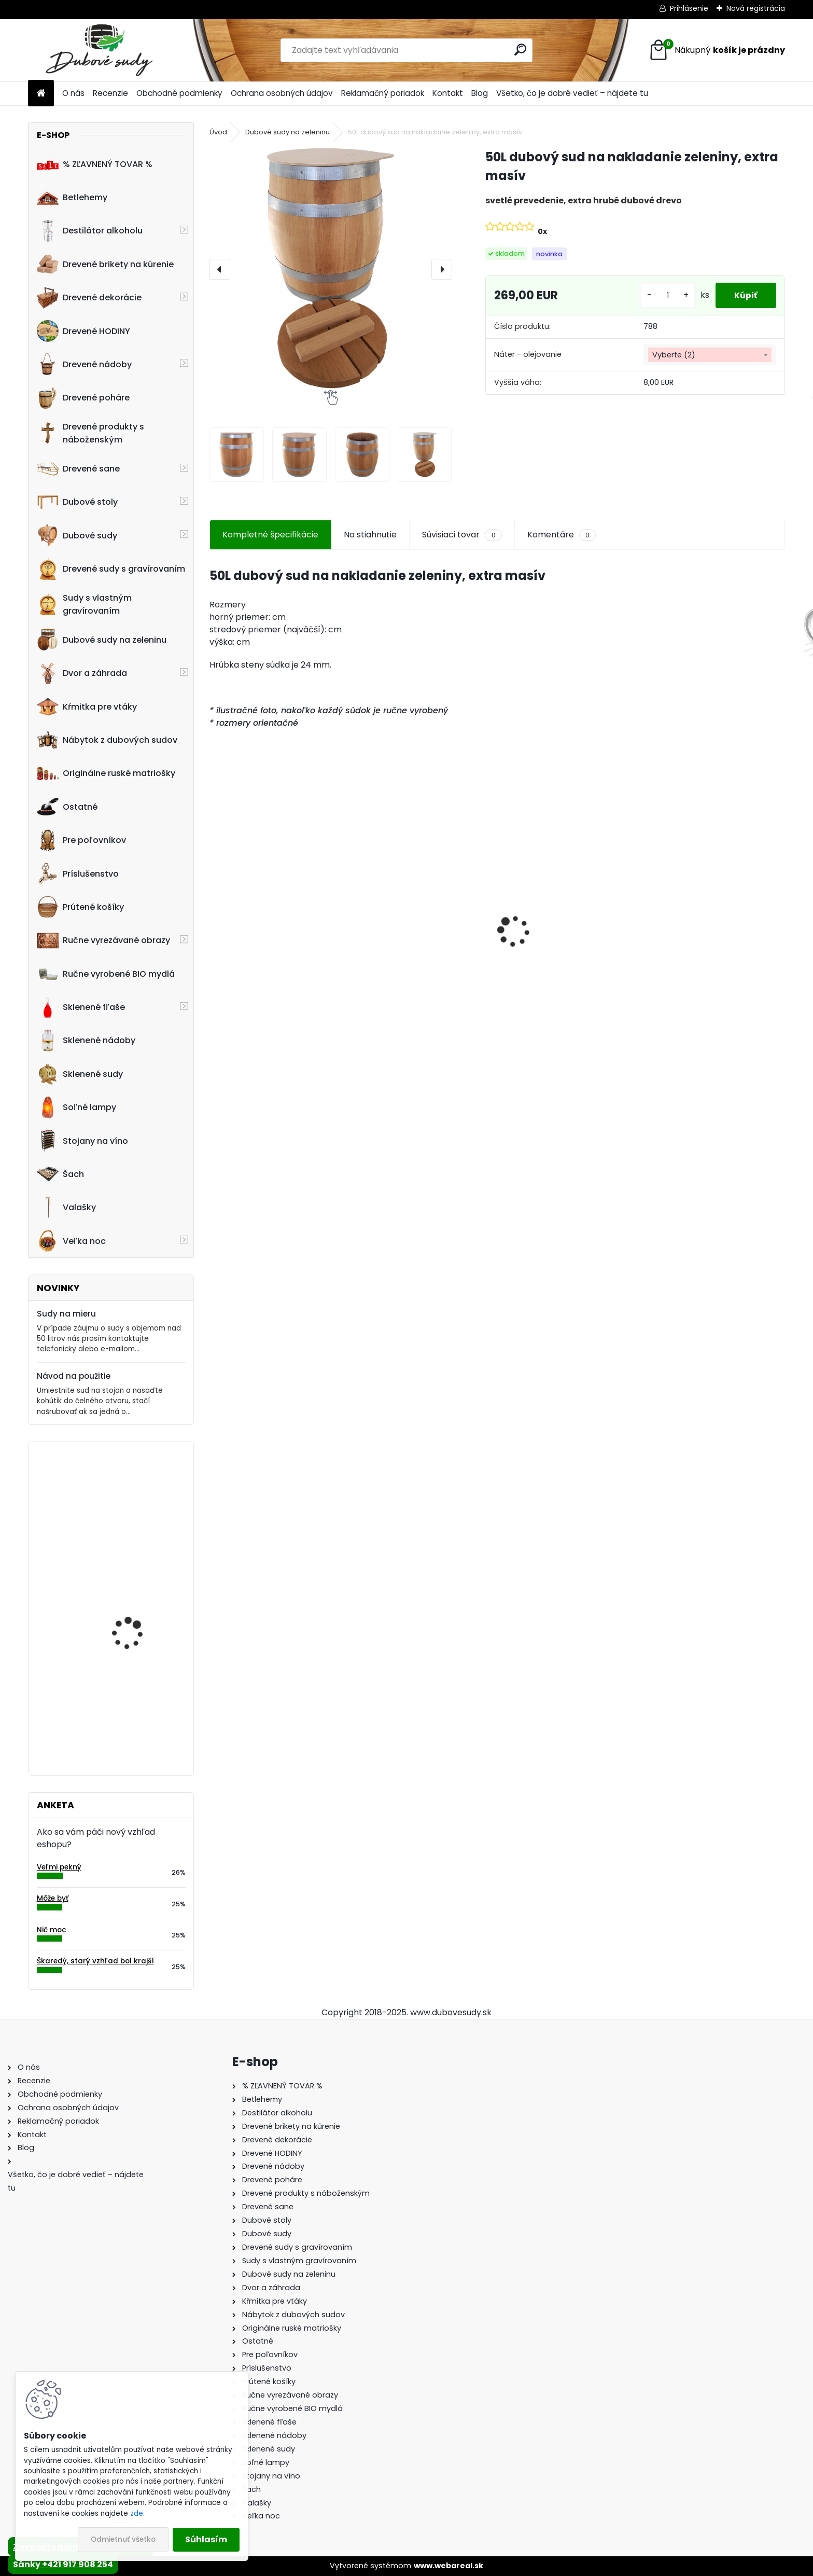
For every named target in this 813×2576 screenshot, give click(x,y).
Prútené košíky (80, 907)
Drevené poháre (83, 398)
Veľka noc (71, 1241)
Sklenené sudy (80, 1074)
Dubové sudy (77, 535)
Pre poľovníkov (81, 840)
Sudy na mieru (66, 1313)
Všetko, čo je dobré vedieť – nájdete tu (572, 93)
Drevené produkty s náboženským (90, 433)
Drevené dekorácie (89, 298)
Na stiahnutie (370, 535)
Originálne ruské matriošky (106, 773)
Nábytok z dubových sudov (107, 740)
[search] (520, 50)
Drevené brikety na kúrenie (105, 264)
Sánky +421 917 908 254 (63, 2564)
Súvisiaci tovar (461, 535)
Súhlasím (206, 2539)
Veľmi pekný (59, 1867)
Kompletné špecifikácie (270, 535)
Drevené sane (78, 469)
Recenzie (110, 93)
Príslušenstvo (78, 873)
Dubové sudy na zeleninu (101, 639)
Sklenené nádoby (86, 1040)
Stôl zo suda (119, 1697)
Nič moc (51, 1930)
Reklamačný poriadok (382, 93)
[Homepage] (41, 93)
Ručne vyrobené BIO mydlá (106, 974)
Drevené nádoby (84, 364)
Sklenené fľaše (81, 1007)
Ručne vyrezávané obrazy (103, 940)
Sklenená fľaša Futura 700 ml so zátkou (713, 944)
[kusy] (663, 295)
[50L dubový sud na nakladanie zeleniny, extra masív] (330, 269)
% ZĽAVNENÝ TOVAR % (94, 164)
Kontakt (447, 93)
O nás (73, 93)
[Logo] (99, 50)
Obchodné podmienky (179, 93)
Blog (479, 93)
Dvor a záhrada (82, 673)
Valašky (66, 1207)
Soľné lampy (76, 1107)
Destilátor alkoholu (90, 231)
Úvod (218, 132)
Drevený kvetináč (127, 1493)
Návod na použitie (73, 1375)
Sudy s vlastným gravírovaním (84, 604)
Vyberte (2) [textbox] (673, 355)
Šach (60, 1174)
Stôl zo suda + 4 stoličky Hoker (267, 944)
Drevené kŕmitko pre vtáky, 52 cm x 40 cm (135, 1609)
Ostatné (67, 807)
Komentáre (561, 535)
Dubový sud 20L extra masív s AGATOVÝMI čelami (423, 949)
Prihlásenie (689, 8)
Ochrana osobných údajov (282, 93)
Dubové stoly (77, 502)
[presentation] (219, 269)
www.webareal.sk (448, 2565)
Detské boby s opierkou (554, 939)
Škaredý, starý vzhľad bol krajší (95, 1961)
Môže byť (52, 1898)
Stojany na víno (82, 1141)
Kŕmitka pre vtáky (87, 706)
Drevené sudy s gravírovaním (111, 569)
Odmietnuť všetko (123, 2539)
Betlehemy (72, 198)
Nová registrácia (755, 8)
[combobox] (709, 354)
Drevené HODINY (83, 331)
